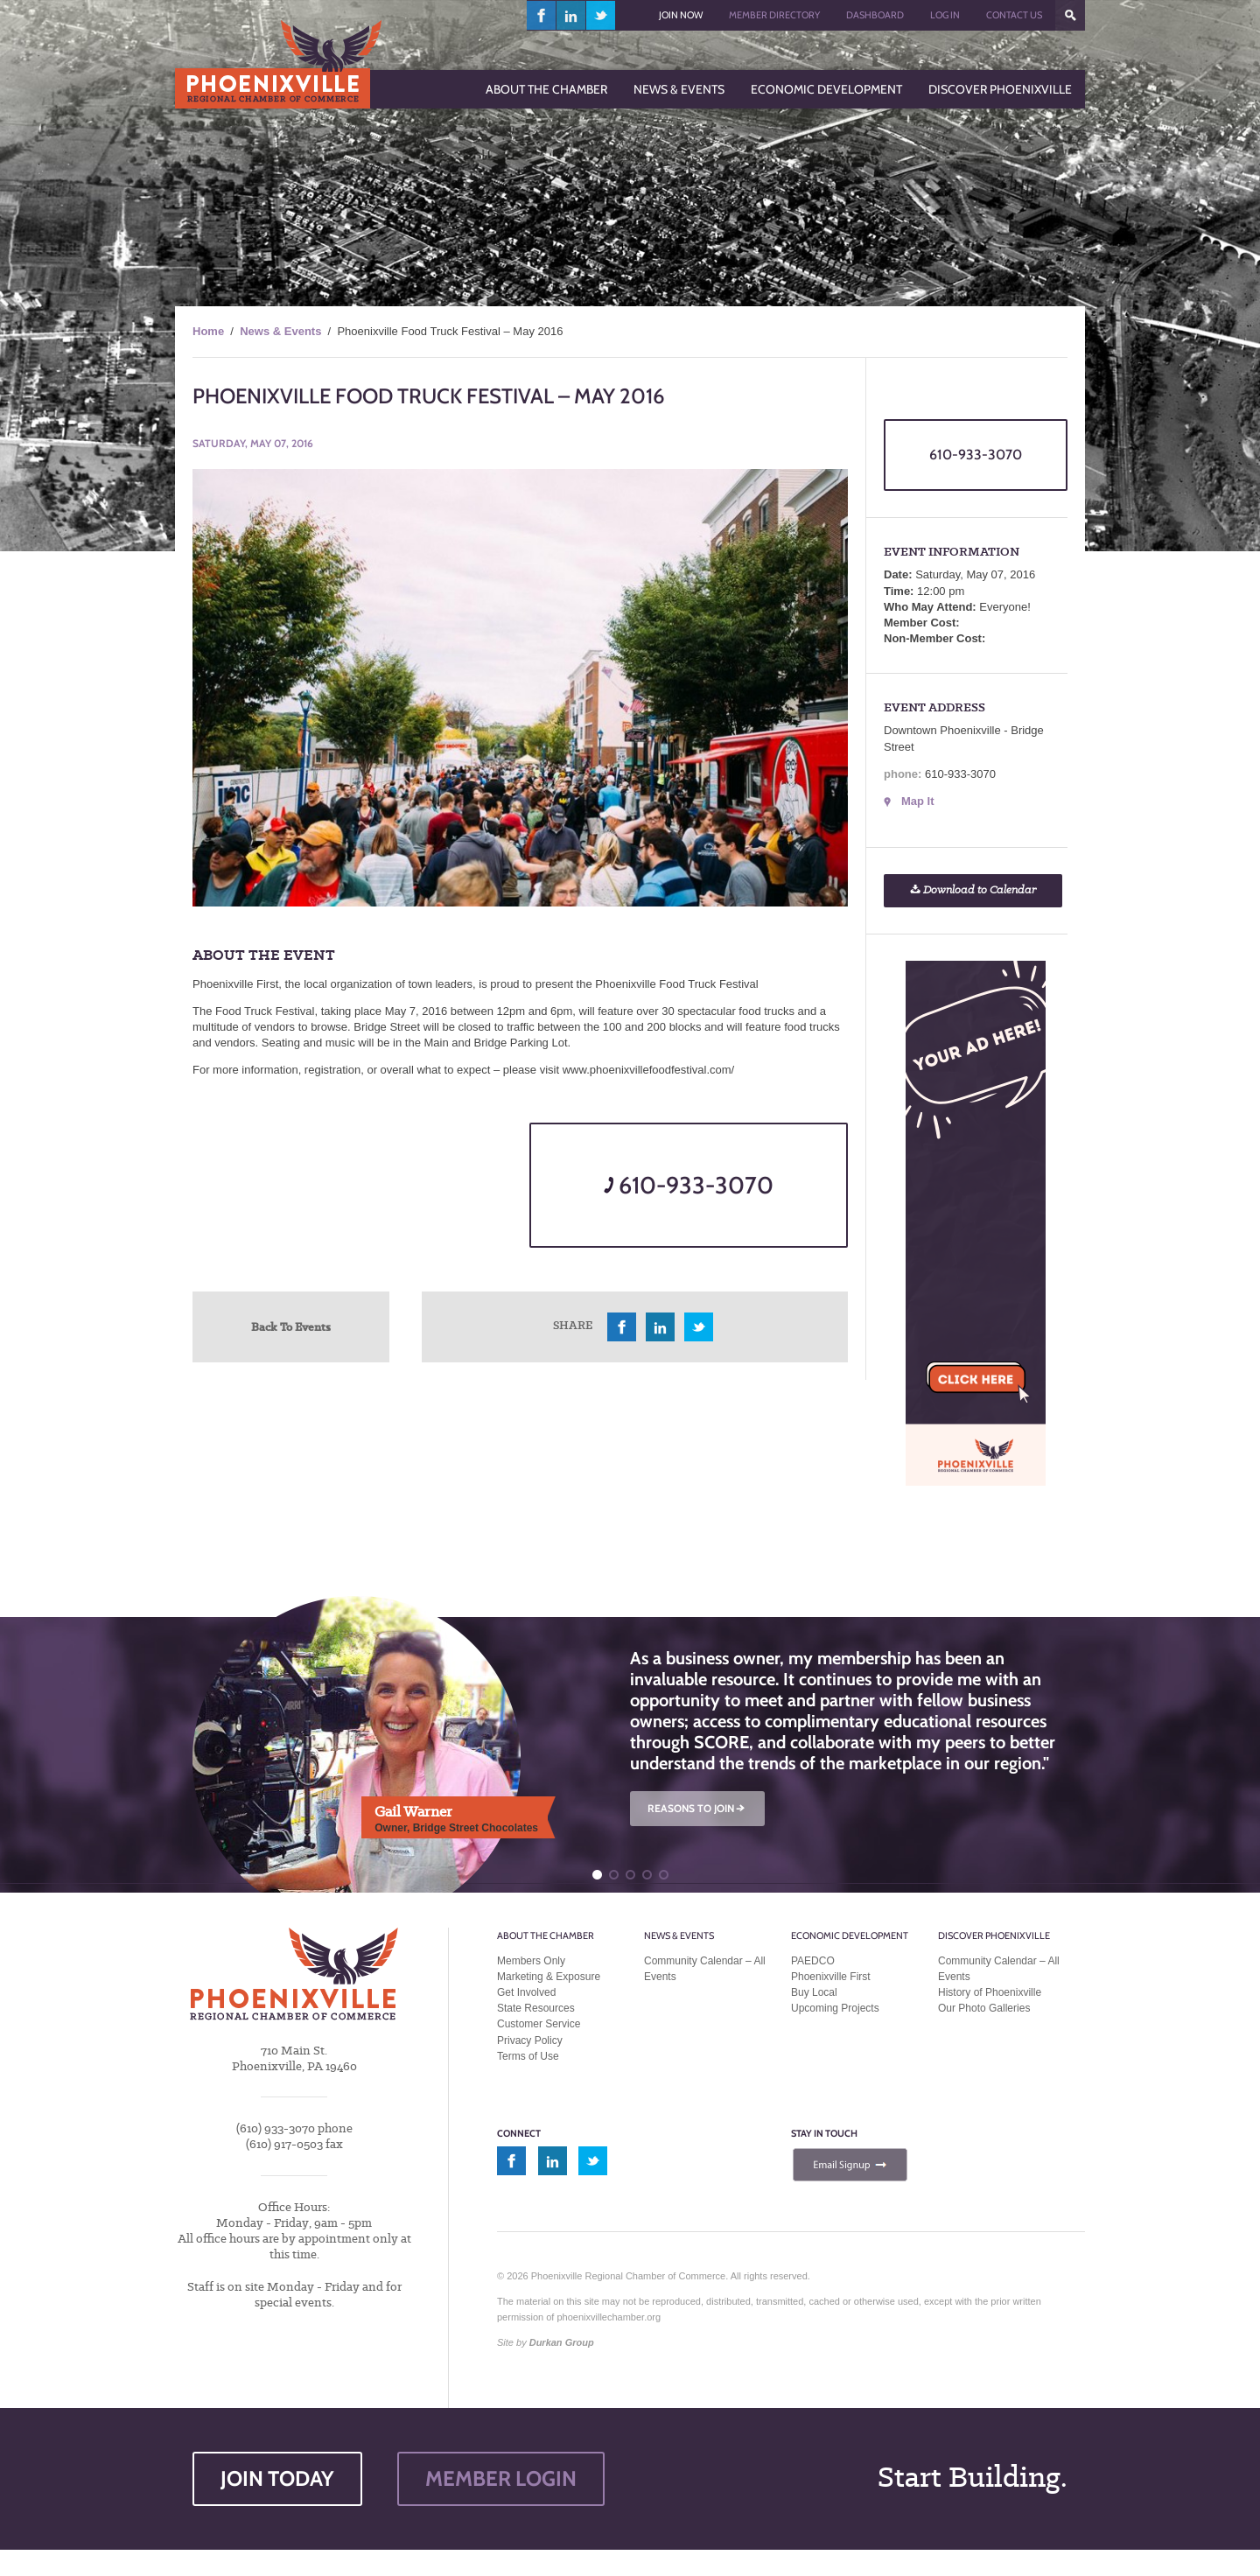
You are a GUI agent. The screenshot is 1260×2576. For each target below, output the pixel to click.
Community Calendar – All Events (705, 1969)
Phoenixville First (831, 1976)
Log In (945, 15)
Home (208, 331)
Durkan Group (561, 2342)
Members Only (531, 1961)
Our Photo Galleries (984, 2008)
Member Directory (774, 15)
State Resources (536, 2008)
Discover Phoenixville (994, 1935)
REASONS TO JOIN (697, 1808)
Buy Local (814, 1992)
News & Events (280, 331)
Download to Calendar (973, 890)
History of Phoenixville (989, 1992)
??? (1070, 15)
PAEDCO (813, 1961)
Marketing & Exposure (548, 1976)
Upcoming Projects (835, 2008)
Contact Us (1014, 15)
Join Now (681, 15)
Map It (917, 801)
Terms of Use (528, 2056)
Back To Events (291, 1326)
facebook (541, 15)
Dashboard (875, 15)
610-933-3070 (689, 1185)
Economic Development (849, 1935)
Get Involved (526, 1992)
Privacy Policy (530, 2040)
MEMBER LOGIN (501, 2478)
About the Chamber (545, 1935)
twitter (600, 15)
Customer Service (538, 2024)
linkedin (571, 15)
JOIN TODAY (277, 2478)
